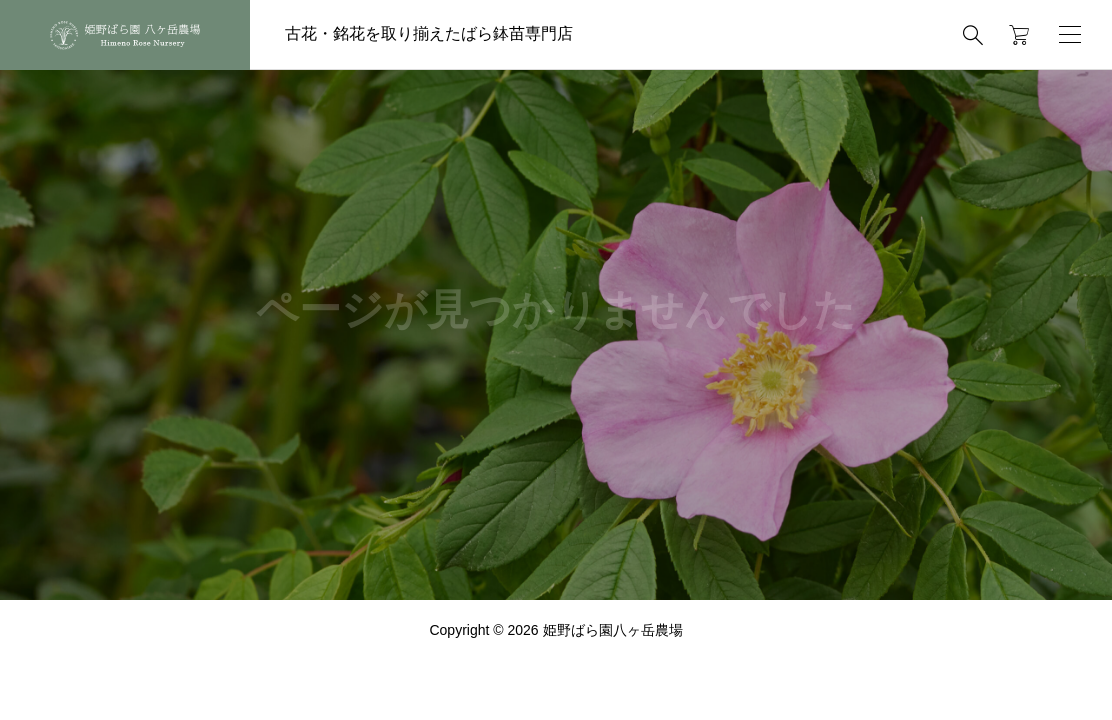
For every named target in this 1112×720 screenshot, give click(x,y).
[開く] (1070, 34)
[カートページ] (1012, 35)
